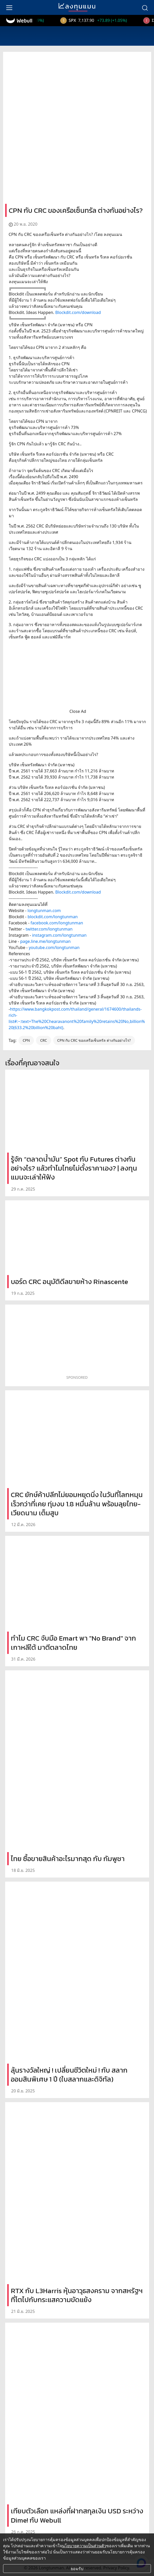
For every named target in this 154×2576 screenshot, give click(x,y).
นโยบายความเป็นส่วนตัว (84, 2546)
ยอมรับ (77, 2568)
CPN (26, 1040)
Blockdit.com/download (78, 312)
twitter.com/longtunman (49, 929)
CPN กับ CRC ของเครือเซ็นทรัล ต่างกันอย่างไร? (94, 1040)
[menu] (9, 7)
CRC (43, 1040)
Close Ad (77, 711)
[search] (145, 7)
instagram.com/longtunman (59, 935)
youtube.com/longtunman (54, 947)
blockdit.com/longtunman (53, 917)
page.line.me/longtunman (45, 941)
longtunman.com (44, 910)
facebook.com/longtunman (57, 923)
